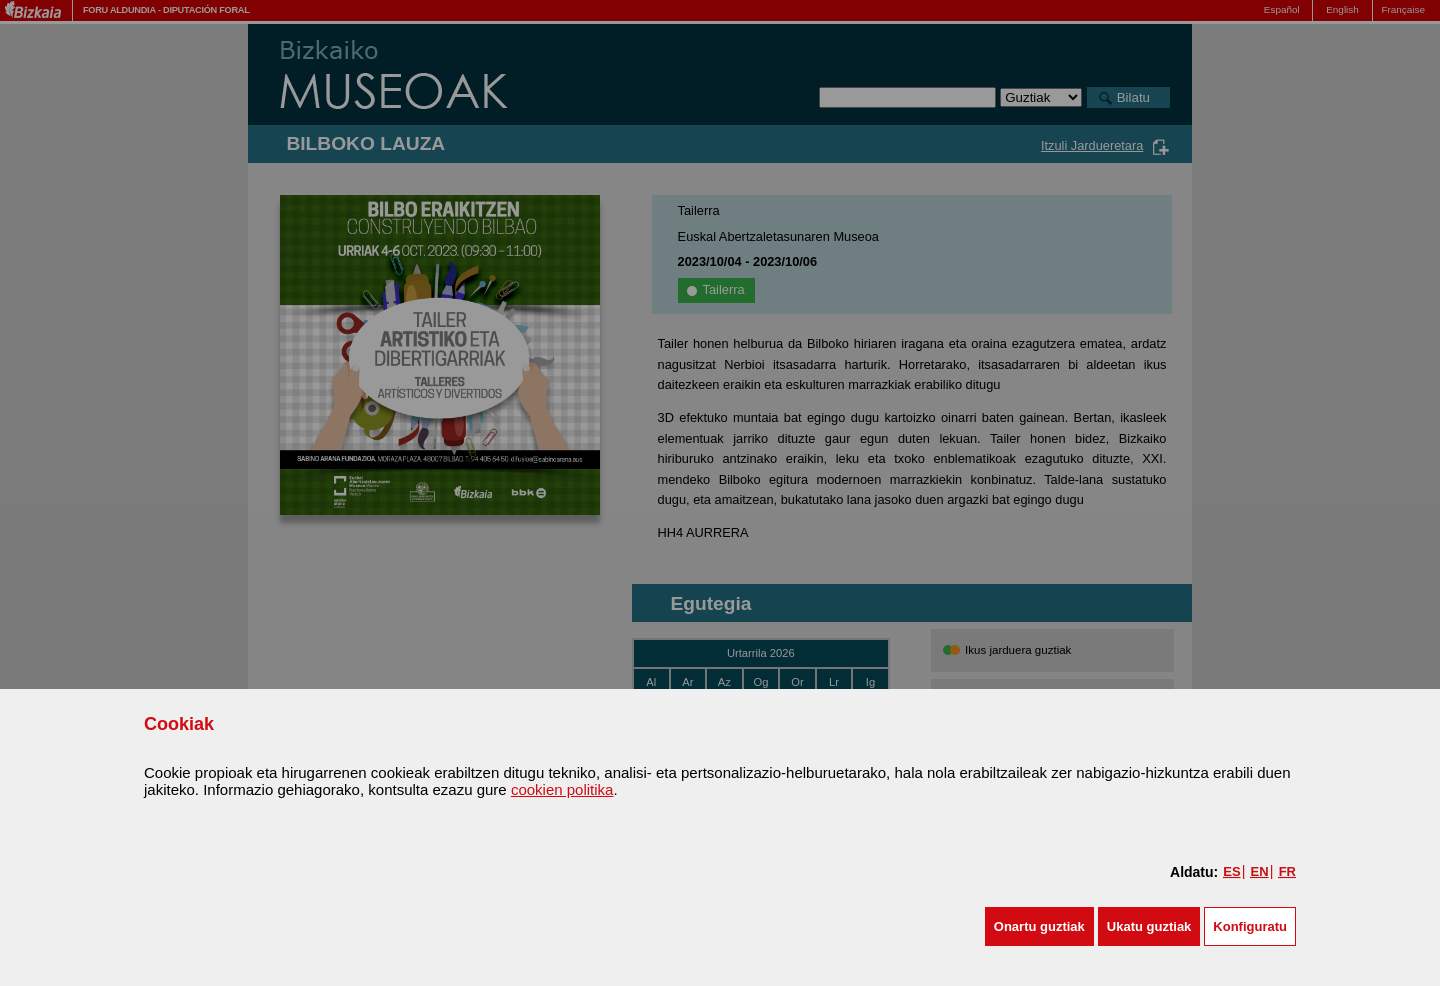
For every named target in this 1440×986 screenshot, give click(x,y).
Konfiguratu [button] (1250, 926)
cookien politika (562, 789)
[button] (1039, 926)
